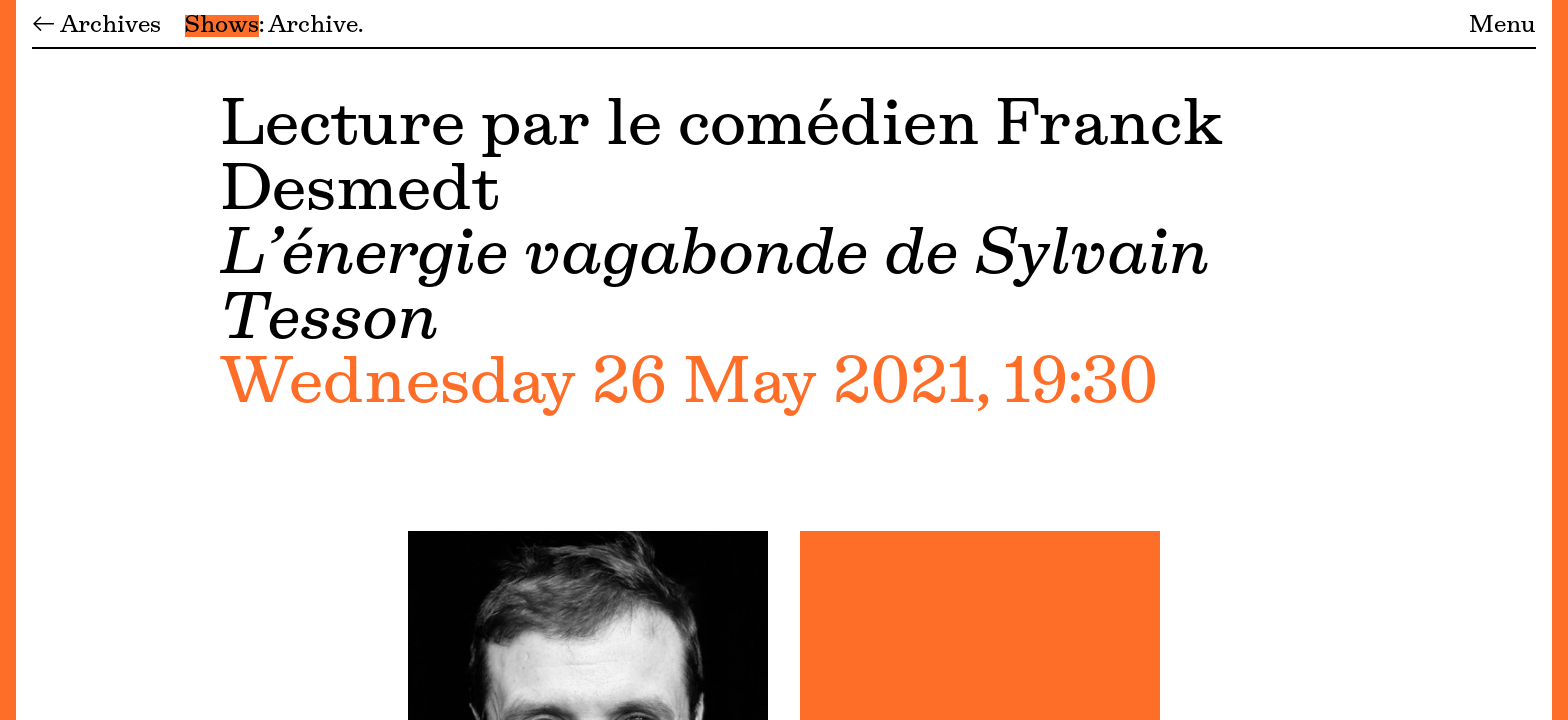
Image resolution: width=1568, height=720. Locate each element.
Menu (1502, 26)
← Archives (96, 26)
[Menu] (8, 360)
